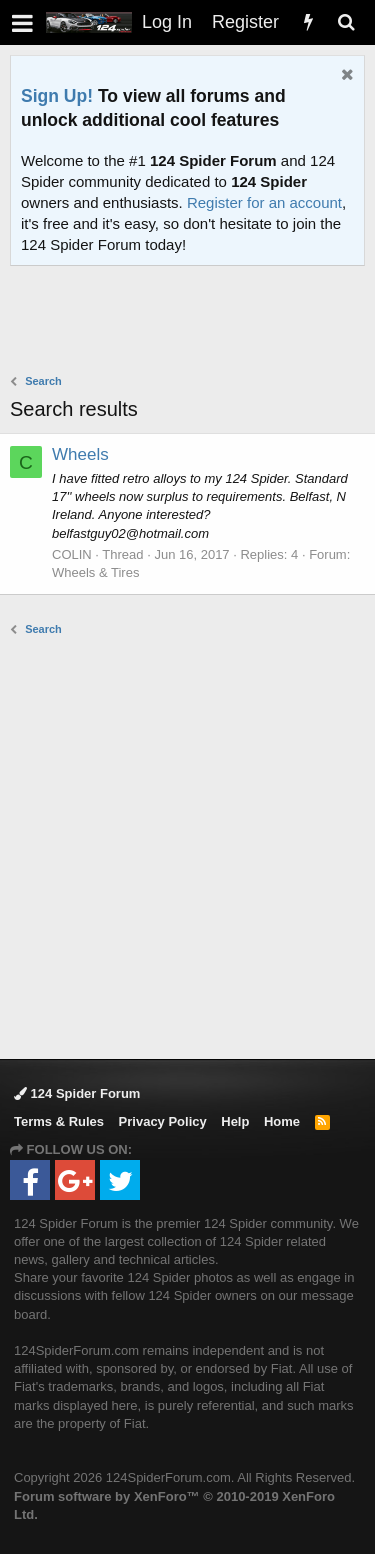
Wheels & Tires (95, 572)
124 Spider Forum (77, 1093)
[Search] (346, 22)
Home (282, 1121)
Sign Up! (57, 96)
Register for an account (264, 202)
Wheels (80, 454)
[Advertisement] (192, 322)
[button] (22, 22)
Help (235, 1121)
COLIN (72, 554)
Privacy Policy (163, 1121)
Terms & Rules (59, 1121)
